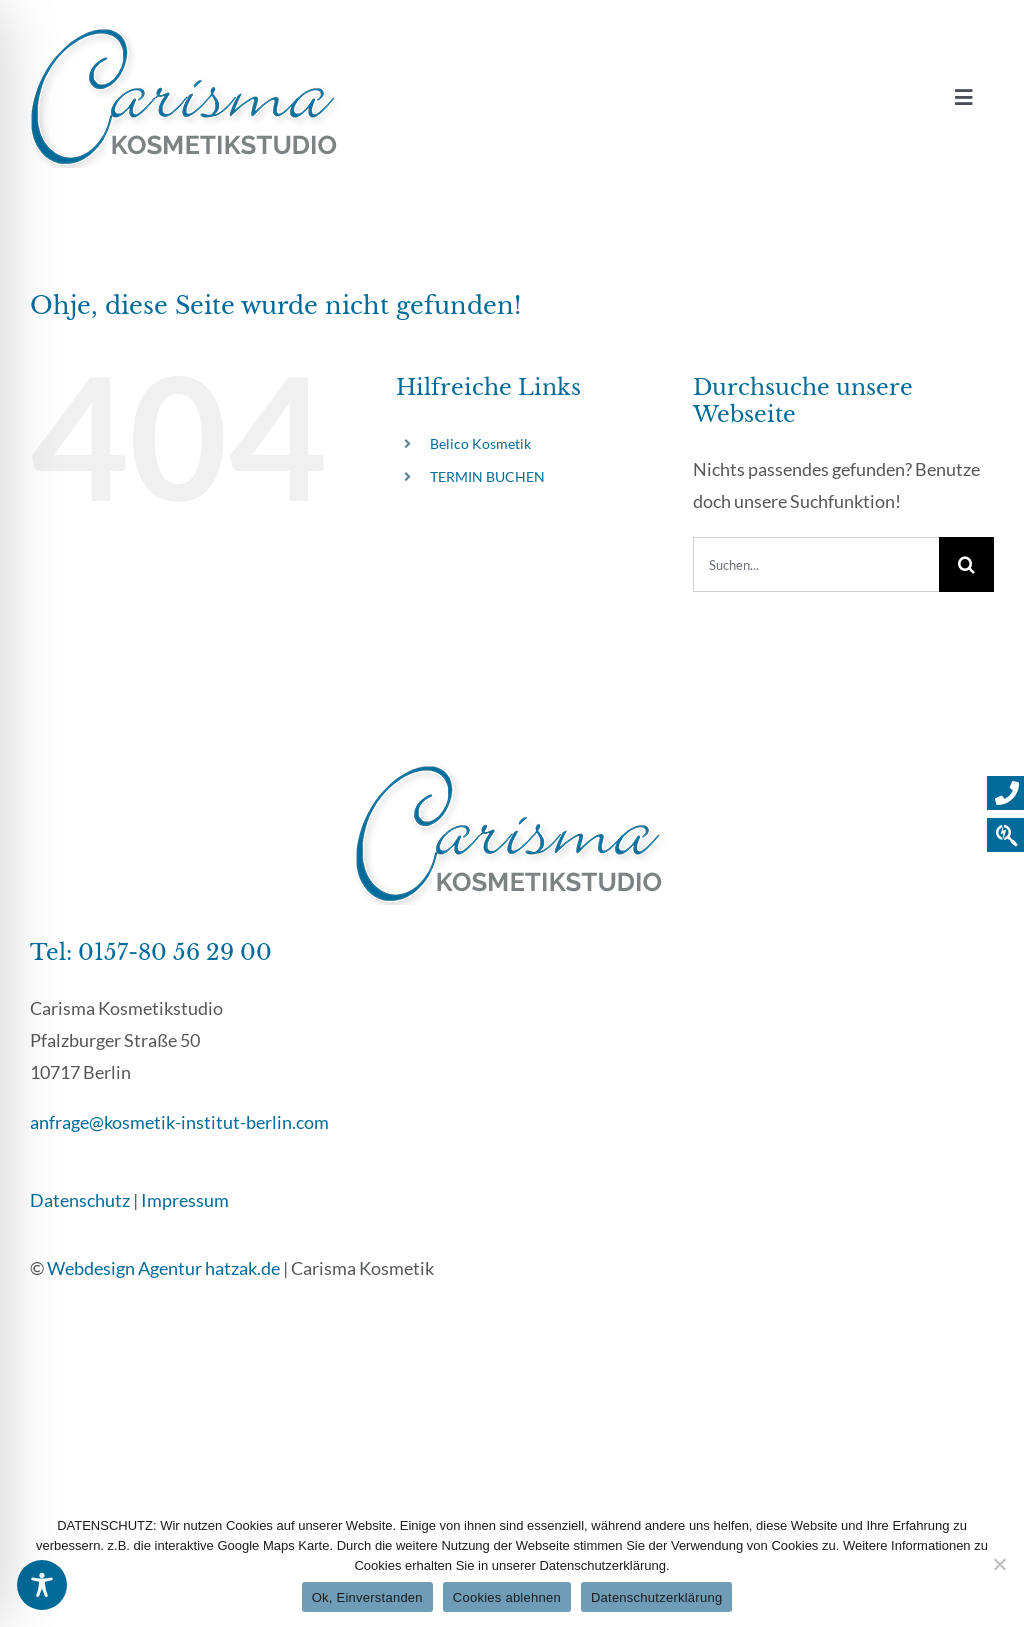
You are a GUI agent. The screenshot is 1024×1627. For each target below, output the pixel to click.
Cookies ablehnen (507, 1597)
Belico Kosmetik (480, 443)
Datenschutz (80, 1200)
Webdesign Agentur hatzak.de (163, 1268)
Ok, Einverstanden (367, 1597)
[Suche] (966, 564)
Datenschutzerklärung (656, 1597)
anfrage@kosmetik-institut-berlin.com (179, 1122)
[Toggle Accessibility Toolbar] (42, 1585)
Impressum (185, 1200)
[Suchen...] (816, 564)
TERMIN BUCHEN (487, 476)
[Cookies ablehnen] (999, 1564)
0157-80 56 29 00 (175, 952)
